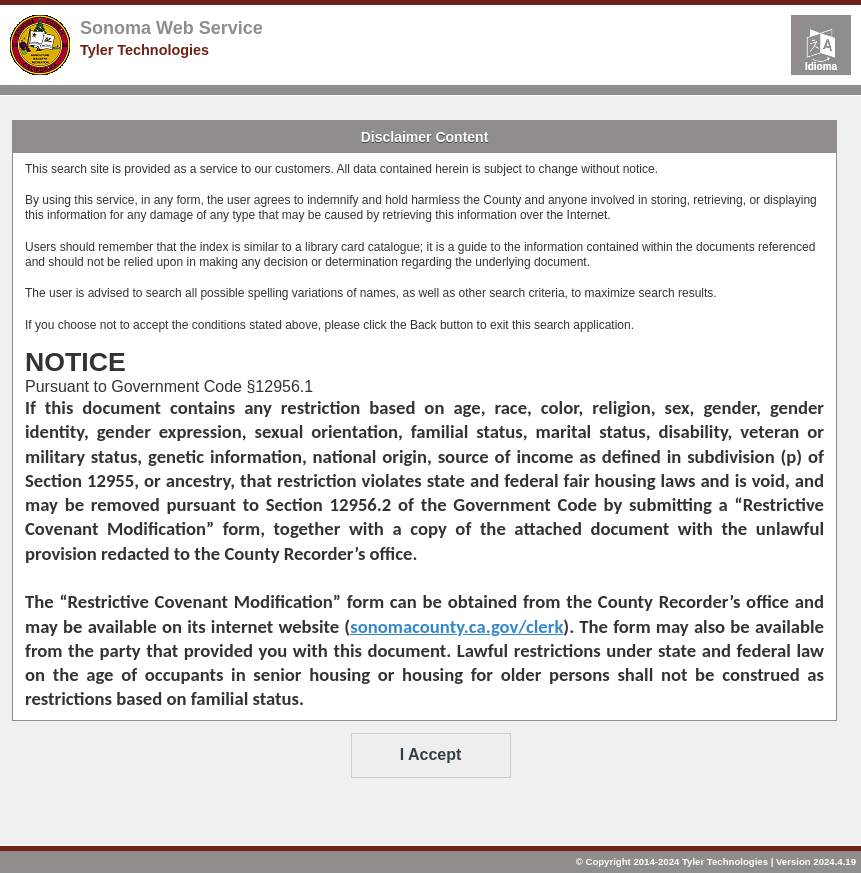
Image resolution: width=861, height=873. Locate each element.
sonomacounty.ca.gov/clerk (456, 626)
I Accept (431, 754)
